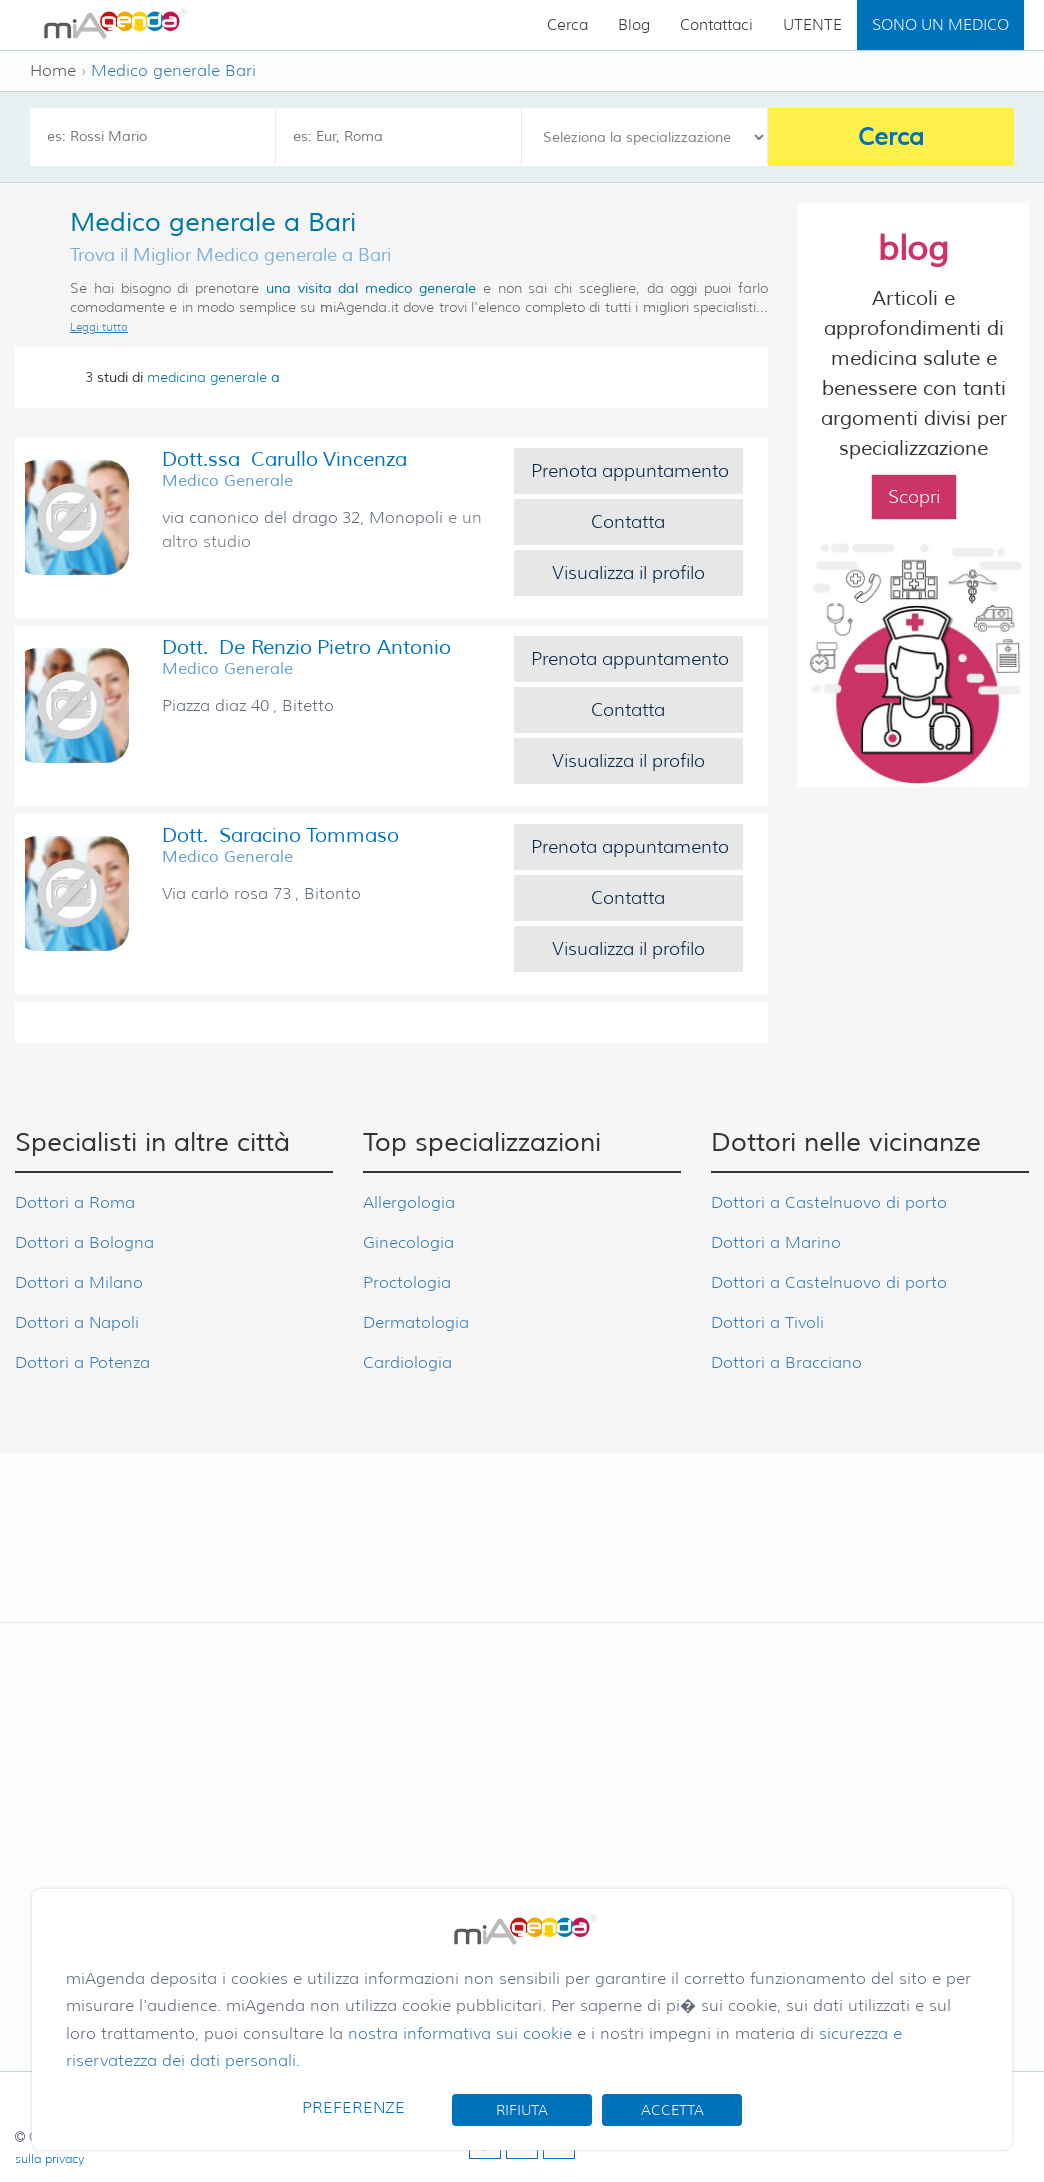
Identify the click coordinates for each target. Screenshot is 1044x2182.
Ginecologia (408, 1242)
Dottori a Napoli (77, 1322)
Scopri (914, 497)
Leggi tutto (99, 327)
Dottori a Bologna (84, 1242)
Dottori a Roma (75, 1202)
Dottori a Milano (79, 1282)
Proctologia (407, 1282)
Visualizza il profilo (628, 573)
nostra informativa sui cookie (460, 2033)
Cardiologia (407, 1362)
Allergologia (409, 1202)
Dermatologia (416, 1322)
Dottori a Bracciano (786, 1362)
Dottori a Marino (776, 1242)
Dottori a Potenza (82, 1362)
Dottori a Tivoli (767, 1322)
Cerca (567, 25)
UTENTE (812, 25)
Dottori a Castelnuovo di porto (829, 1202)
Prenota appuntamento (630, 471)
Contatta (628, 522)
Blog (634, 25)
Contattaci (716, 25)
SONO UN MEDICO (940, 25)
